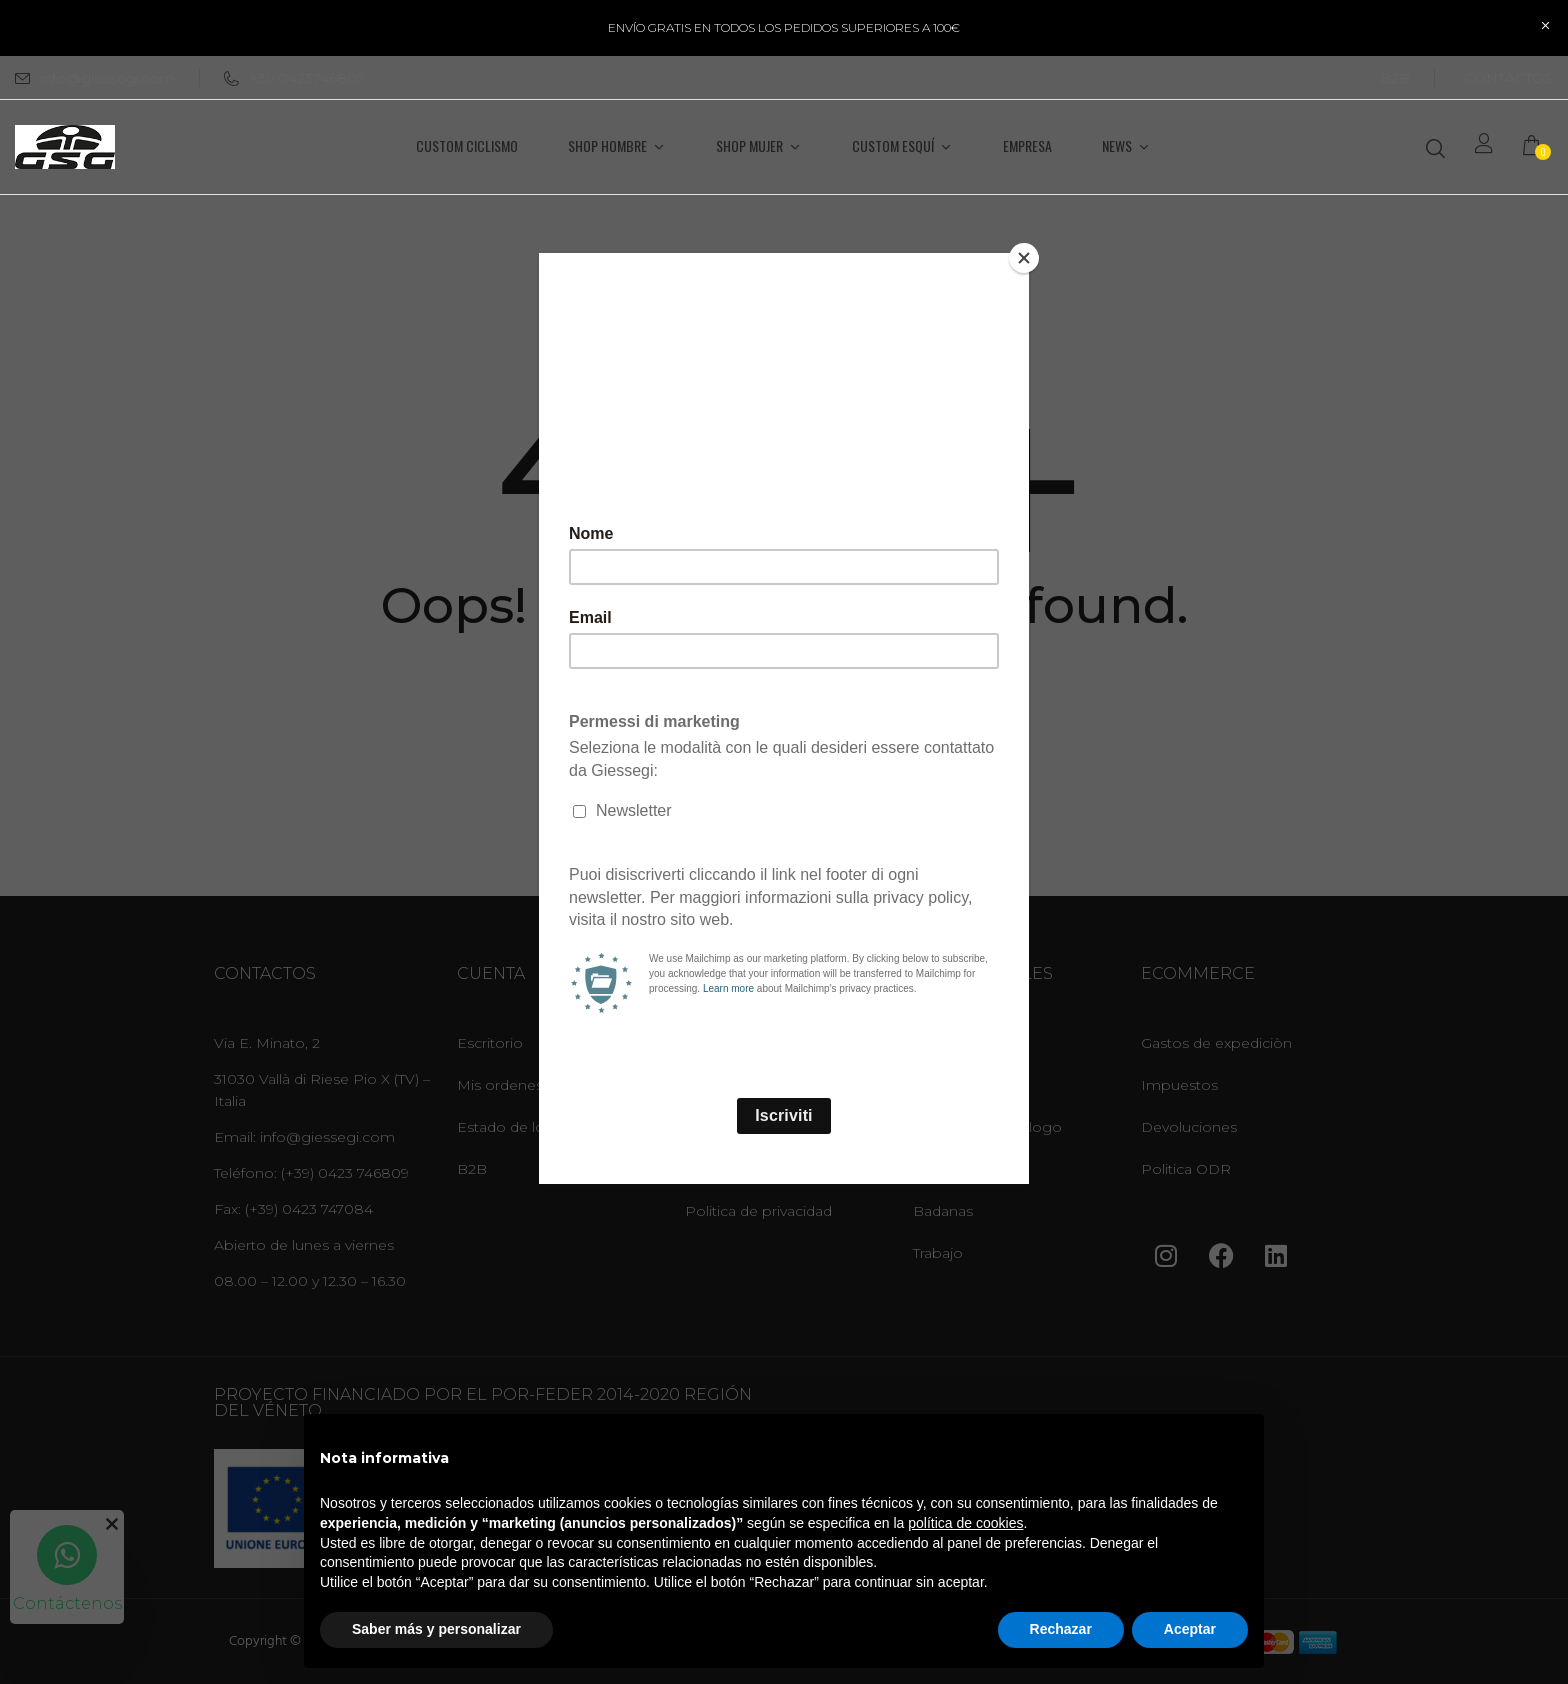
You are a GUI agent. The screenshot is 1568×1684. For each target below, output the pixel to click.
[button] (1538, 147)
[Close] (1024, 258)
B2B (1395, 78)
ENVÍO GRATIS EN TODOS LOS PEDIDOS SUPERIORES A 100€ (784, 27)
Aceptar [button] (1190, 1629)
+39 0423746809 (294, 78)
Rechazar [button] (1061, 1629)
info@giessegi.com (107, 78)
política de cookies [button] (965, 1523)
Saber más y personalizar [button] (436, 1629)
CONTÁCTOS (1508, 78)
